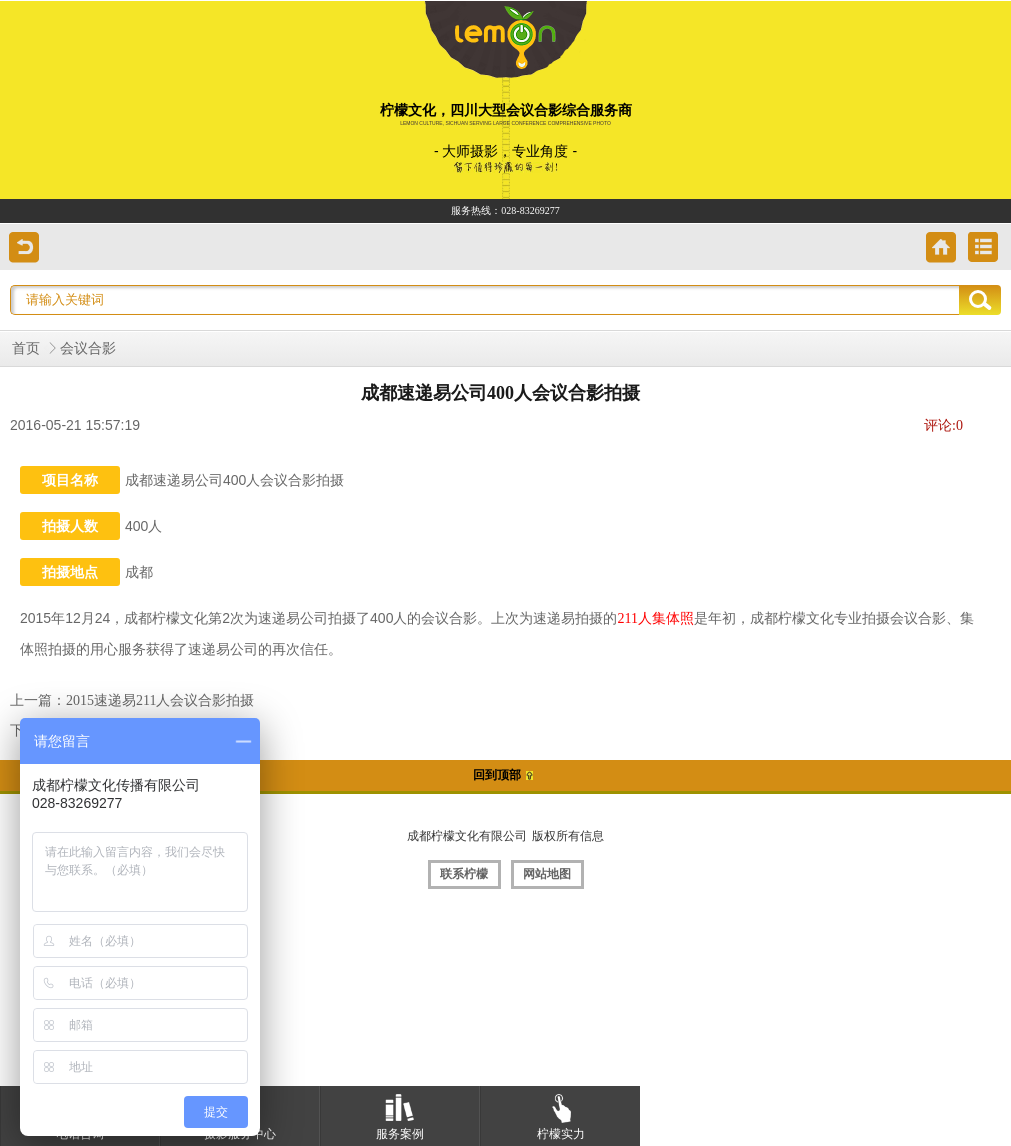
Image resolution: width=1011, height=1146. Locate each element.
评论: (943, 425)
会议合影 (88, 348)
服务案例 (400, 1113)
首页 (26, 348)
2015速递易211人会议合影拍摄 (160, 700)
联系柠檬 (464, 874)
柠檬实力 (561, 1113)
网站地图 (547, 874)
